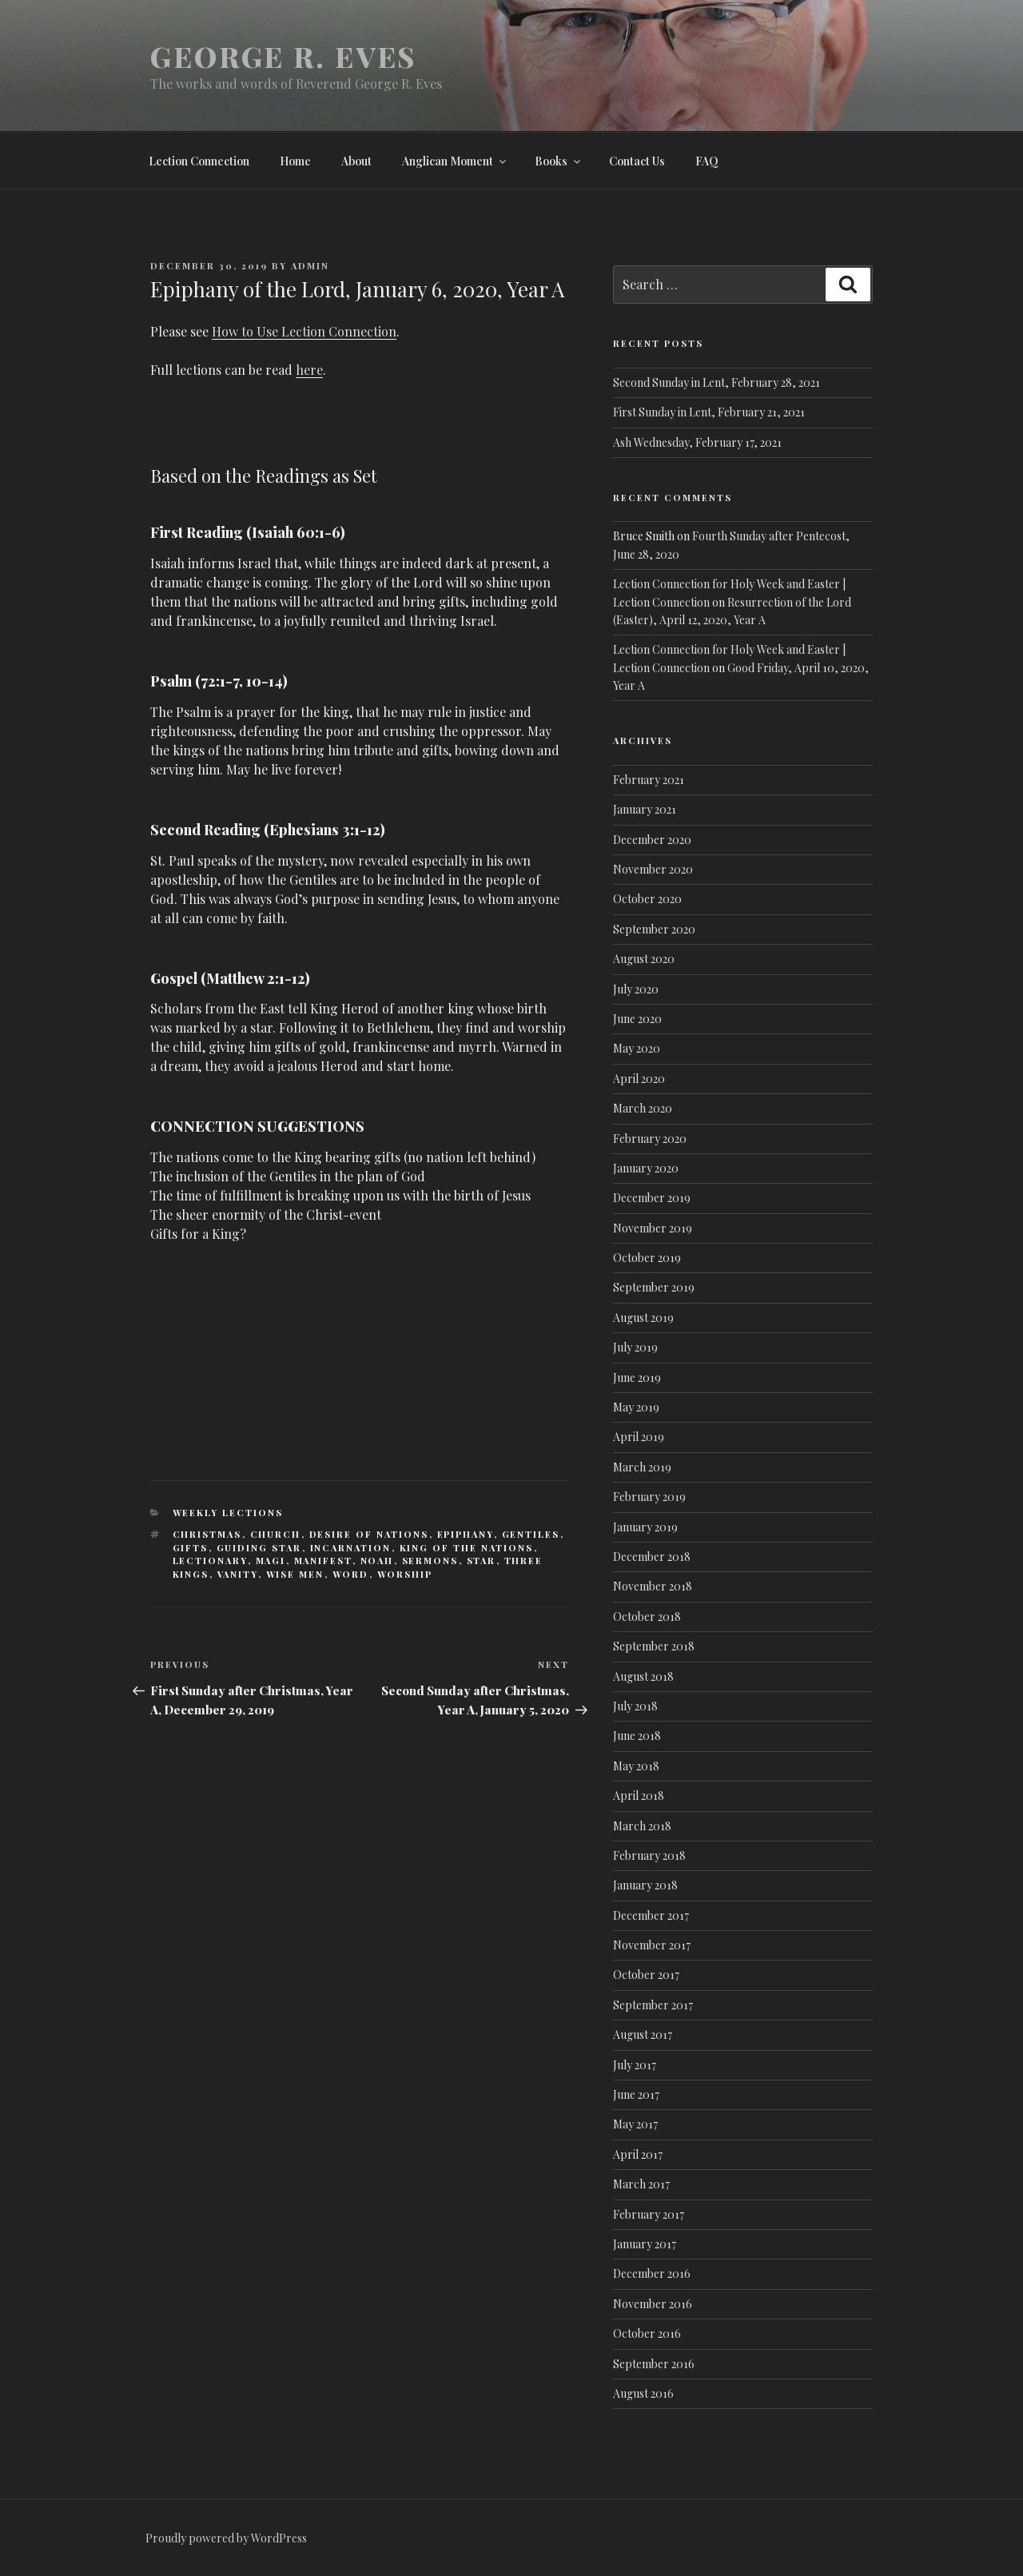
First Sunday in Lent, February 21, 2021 (709, 412)
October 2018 (647, 1616)
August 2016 (643, 2393)
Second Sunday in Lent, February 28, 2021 (716, 382)
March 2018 (642, 1825)
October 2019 (647, 1257)
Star (481, 1561)
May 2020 (636, 1048)
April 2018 (638, 1795)
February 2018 (649, 1855)
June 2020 (637, 1018)
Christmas (207, 1534)
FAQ (706, 161)
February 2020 (650, 1138)
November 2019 (652, 1228)
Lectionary (210, 1561)
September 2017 (653, 2005)
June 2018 (637, 1735)
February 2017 (648, 2214)
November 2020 (653, 869)
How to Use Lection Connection (304, 331)
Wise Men (295, 1574)
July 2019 (635, 1347)
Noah (377, 1561)
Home (295, 161)
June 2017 (636, 2094)
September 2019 (654, 1287)
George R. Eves (283, 56)
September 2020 (654, 929)
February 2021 (648, 779)
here (309, 369)
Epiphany (465, 1534)
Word (350, 1574)
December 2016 (652, 2273)
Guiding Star (259, 1548)
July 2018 (635, 1706)
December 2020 (652, 839)
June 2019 (637, 1377)
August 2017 (642, 2034)
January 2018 (645, 1885)
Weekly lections (228, 1513)
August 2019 (643, 1317)
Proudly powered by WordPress (226, 2538)
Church (275, 1534)
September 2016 (654, 2363)
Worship (405, 1574)
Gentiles (531, 1534)
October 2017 (646, 1974)
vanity (237, 1574)
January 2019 (645, 1527)
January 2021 (644, 809)
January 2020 (646, 1168)
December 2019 (652, 1197)
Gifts (191, 1548)
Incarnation (351, 1548)
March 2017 (641, 2184)
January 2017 (644, 2244)
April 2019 (638, 1436)
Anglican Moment (455, 161)
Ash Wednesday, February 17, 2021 (697, 442)
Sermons (430, 1561)
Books (559, 161)
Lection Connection (199, 161)
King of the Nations (467, 1548)
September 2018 (654, 1646)
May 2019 (636, 1407)
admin (310, 266)
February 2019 (649, 1496)
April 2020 (639, 1078)
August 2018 (643, 1676)
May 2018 (636, 1766)
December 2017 (651, 1915)
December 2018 (652, 1556)
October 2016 (647, 2333)
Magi (271, 1561)
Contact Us (637, 161)
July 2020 (636, 989)
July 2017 (634, 2064)
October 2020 (647, 898)
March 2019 (642, 1467)
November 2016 (652, 2303)
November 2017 (652, 1945)
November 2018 (652, 1586)
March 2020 (642, 1108)
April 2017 (638, 2154)
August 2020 (644, 958)
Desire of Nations (369, 1534)
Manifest (323, 1561)
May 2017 (635, 2124)
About (356, 161)
